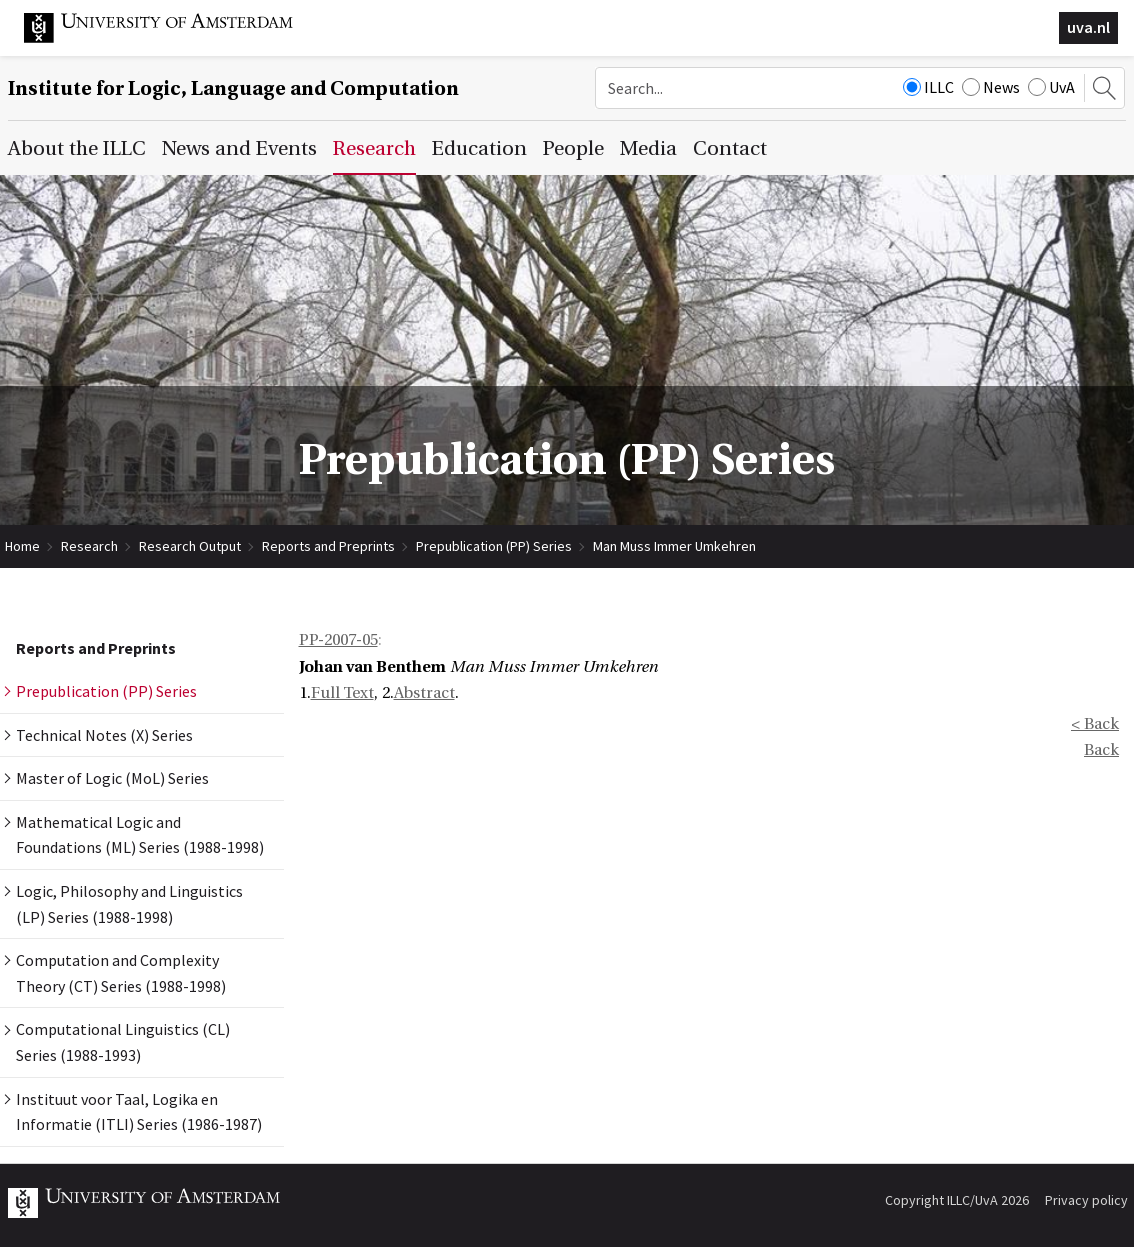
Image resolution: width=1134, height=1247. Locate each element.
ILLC (928, 87)
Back (1101, 750)
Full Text (342, 693)
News (991, 87)
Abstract (424, 693)
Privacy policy (1086, 1200)
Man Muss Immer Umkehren (674, 546)
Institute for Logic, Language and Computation (233, 88)
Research (89, 546)
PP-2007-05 (338, 640)
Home (22, 546)
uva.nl (1088, 27)
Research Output (190, 546)
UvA (1051, 87)
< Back (1095, 724)
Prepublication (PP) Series (494, 546)
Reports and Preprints (328, 546)
